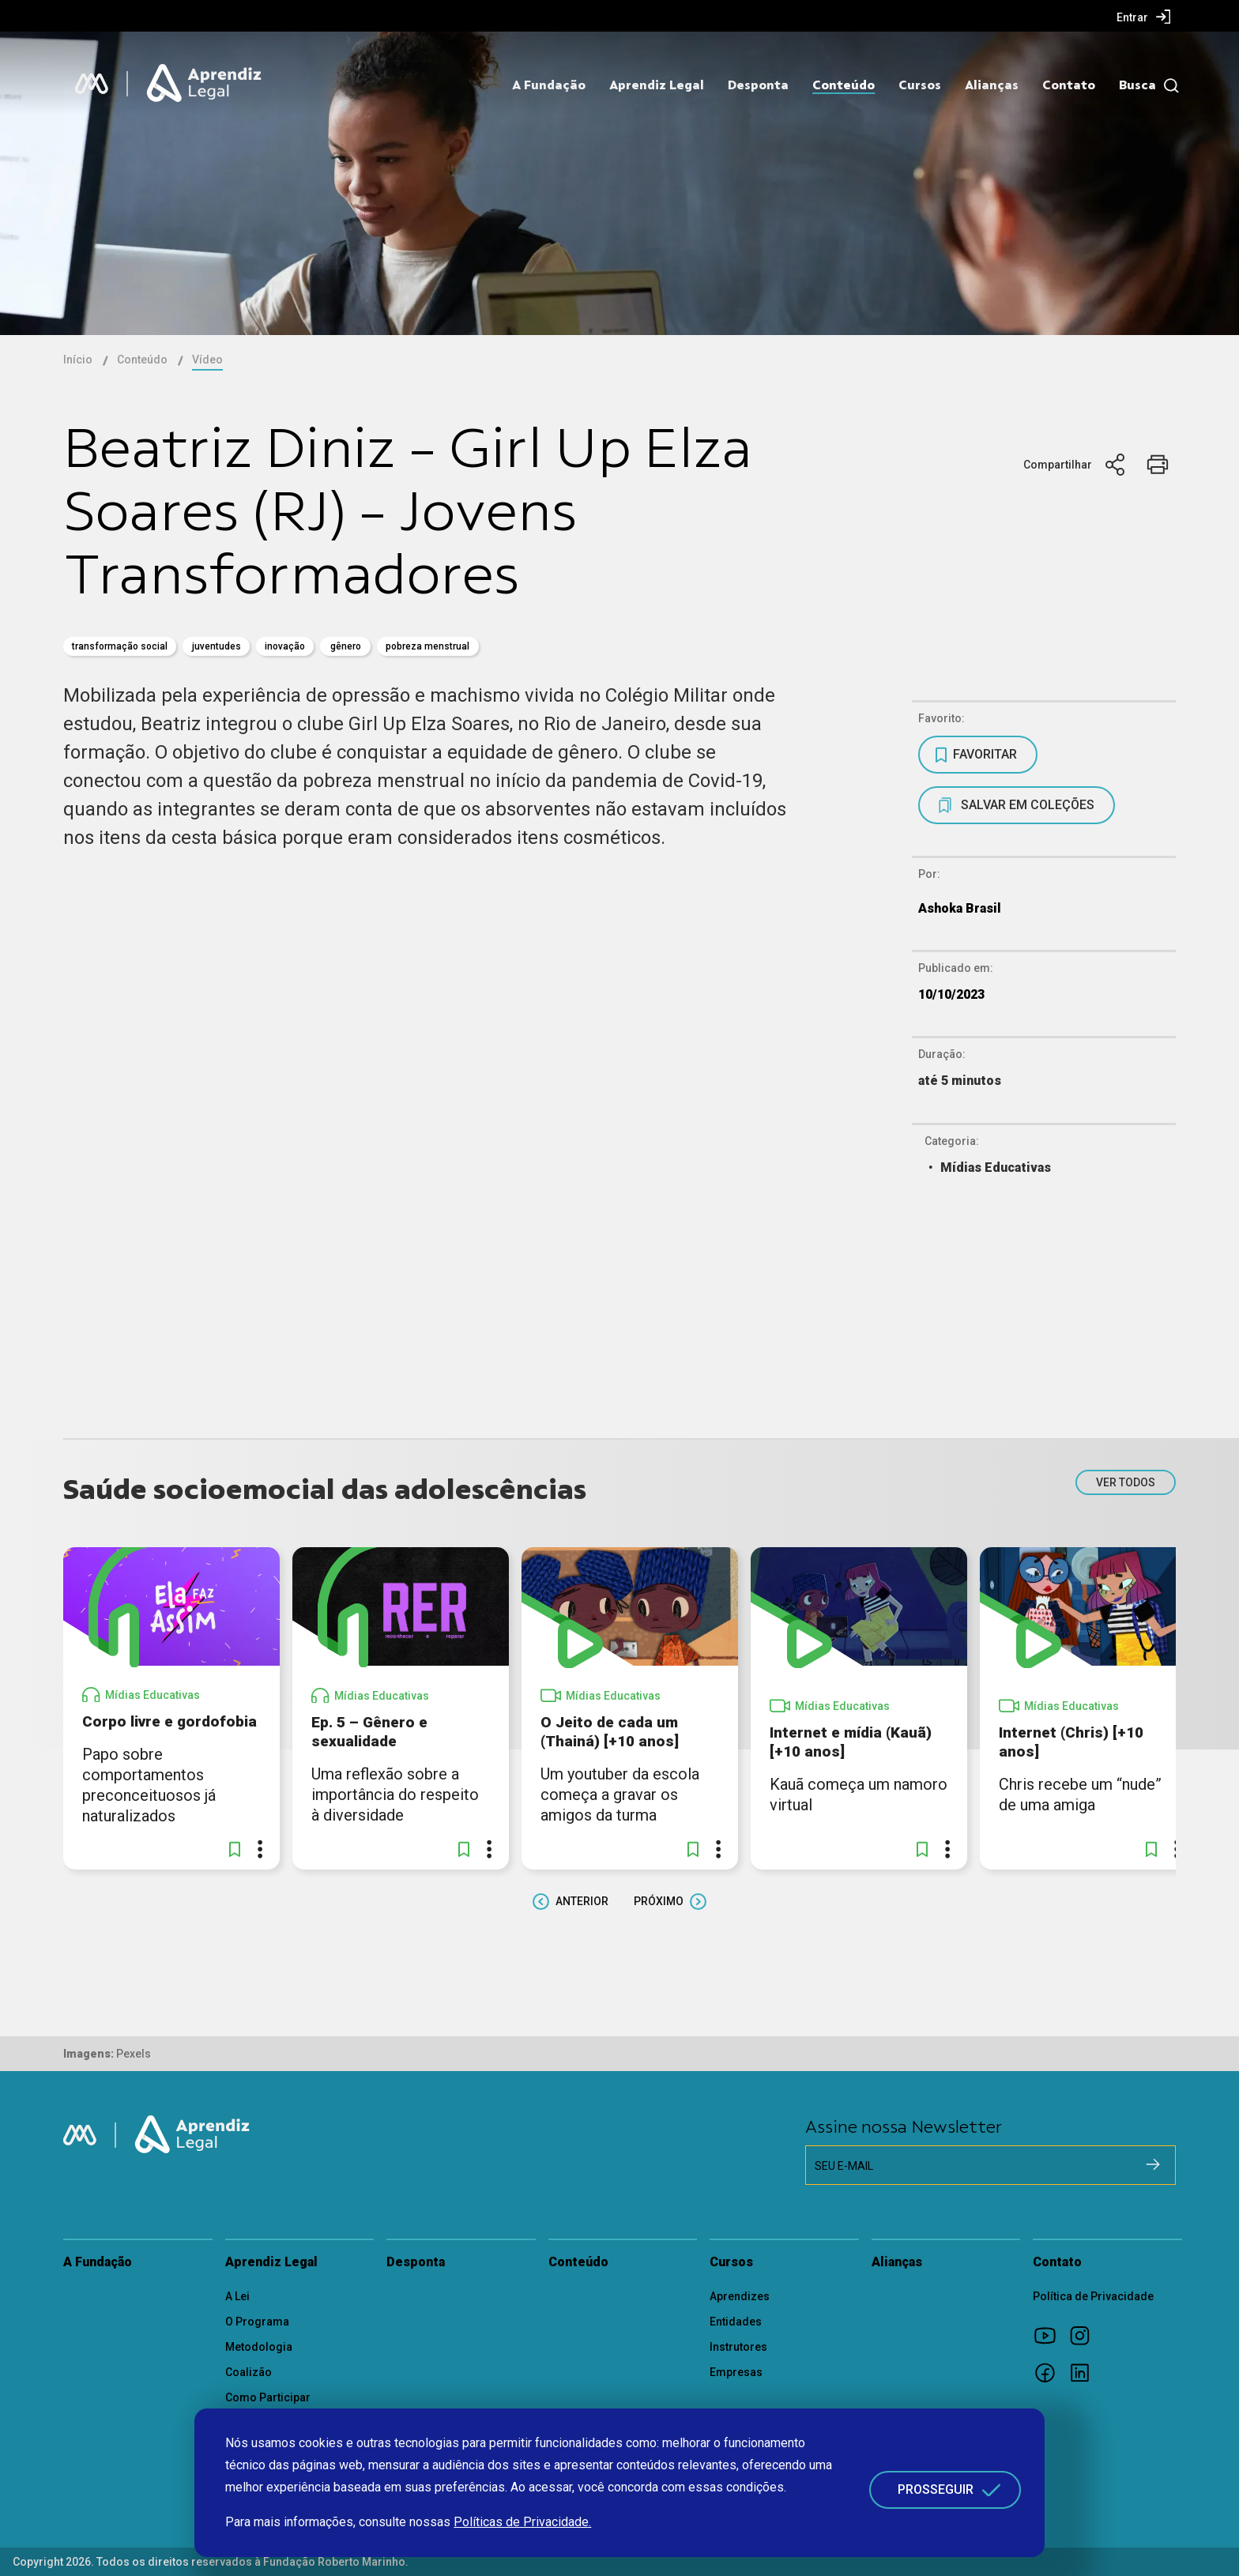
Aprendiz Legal (656, 85)
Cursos (919, 85)
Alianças (992, 85)
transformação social (120, 646)
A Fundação (549, 85)
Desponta (758, 85)
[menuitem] (1144, 16)
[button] (235, 1849)
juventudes (216, 646)
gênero (345, 646)
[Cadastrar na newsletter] (1153, 2164)
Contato (1068, 85)
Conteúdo (843, 85)
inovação (285, 646)
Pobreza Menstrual (427, 646)
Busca (1137, 85)
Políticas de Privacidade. (522, 2521)
